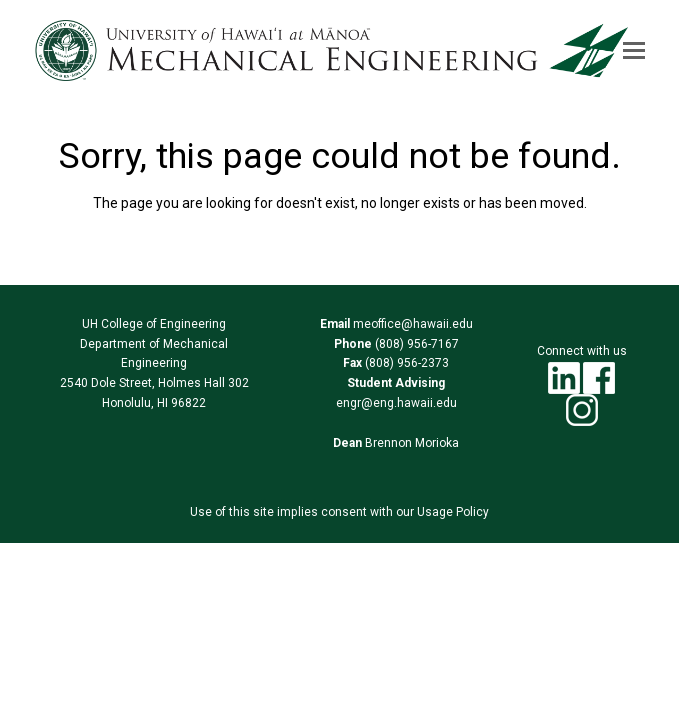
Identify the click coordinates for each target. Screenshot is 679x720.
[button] (634, 51)
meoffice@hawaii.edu (411, 324)
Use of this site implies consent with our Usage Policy (339, 512)
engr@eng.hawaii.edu (396, 403)
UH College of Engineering (154, 324)
